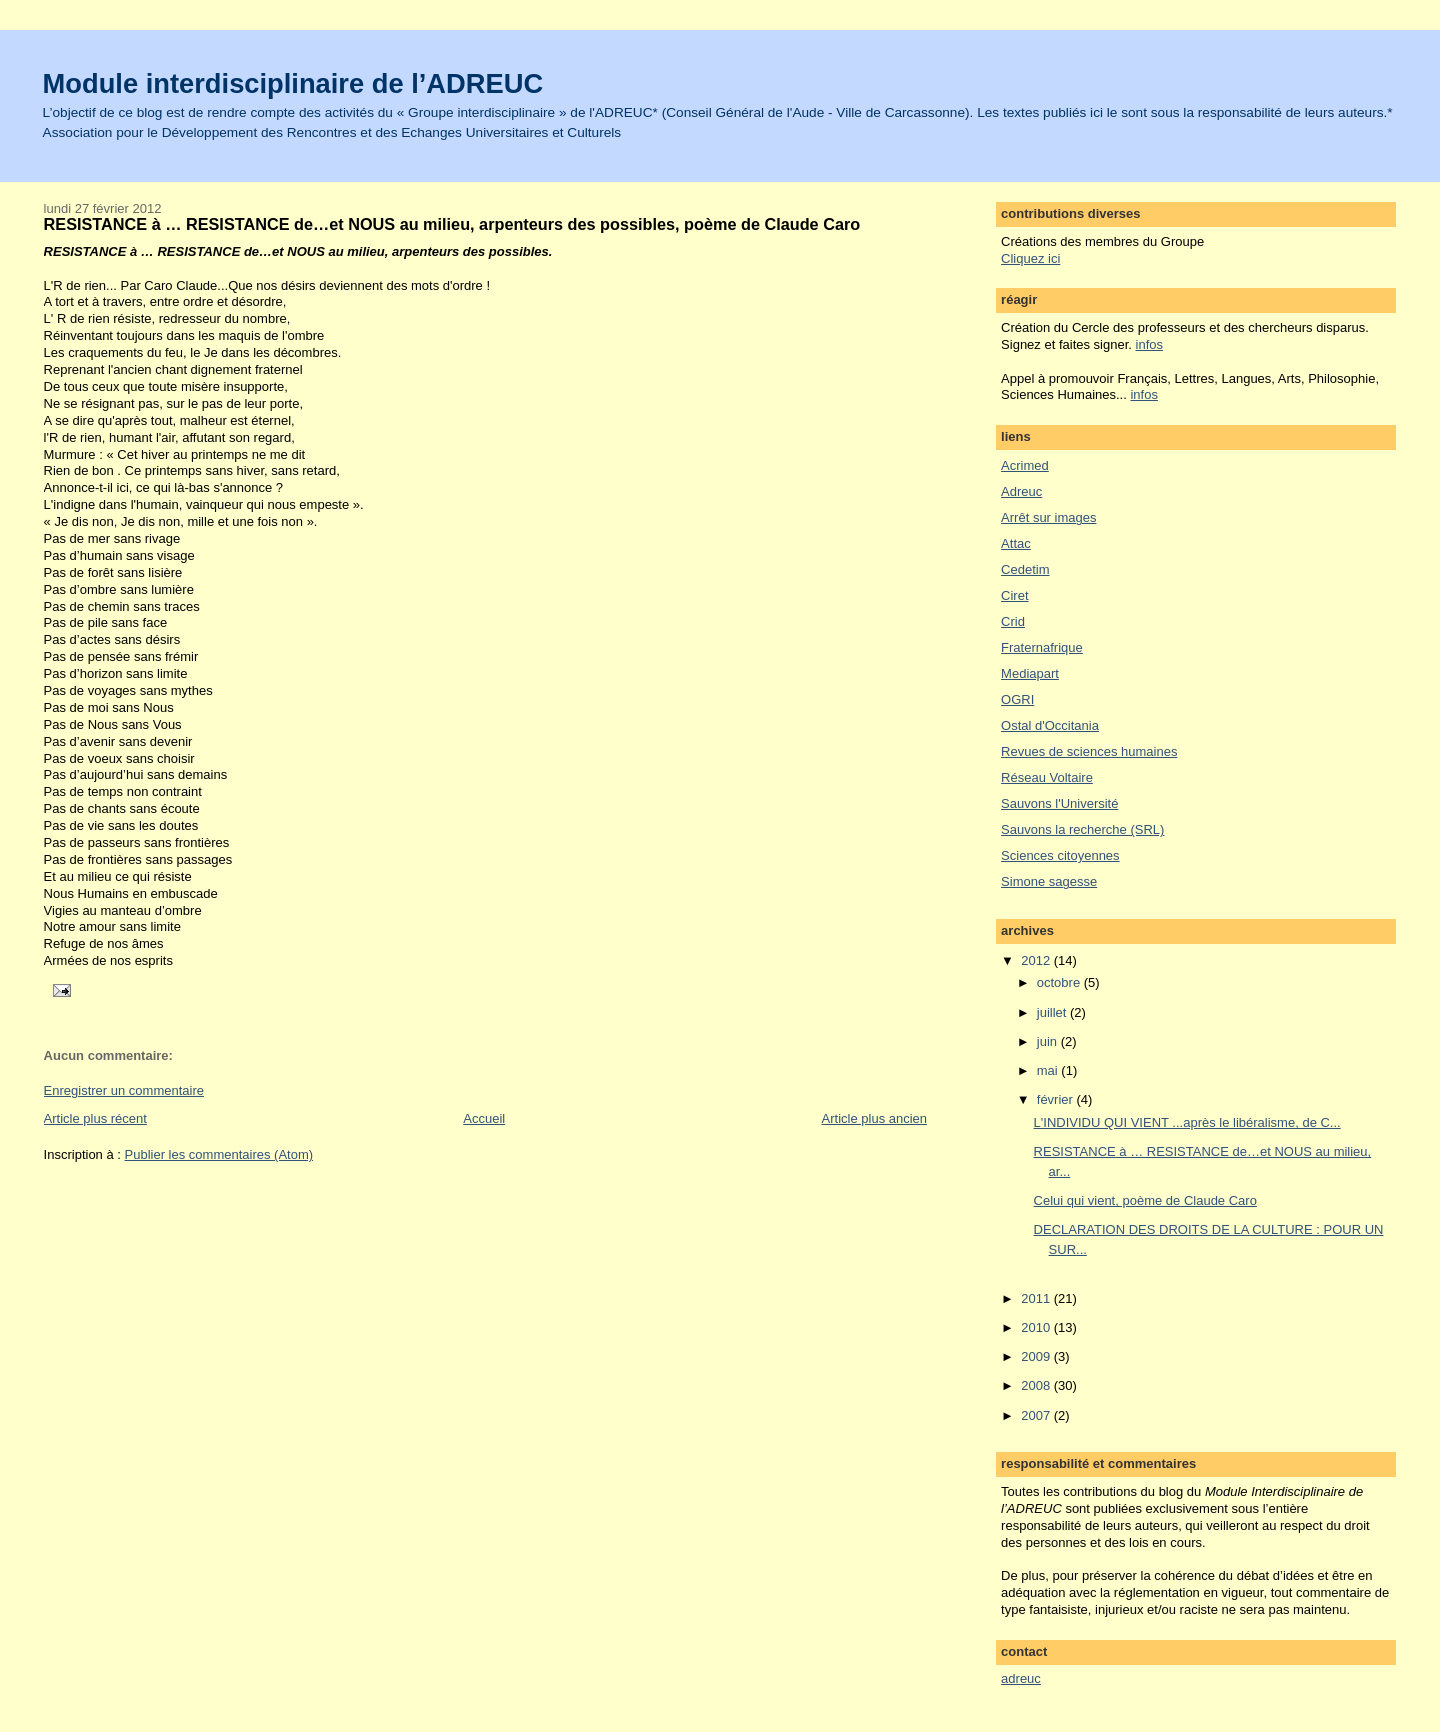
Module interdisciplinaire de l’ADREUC (293, 83)
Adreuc (1021, 491)
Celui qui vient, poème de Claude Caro (1145, 1200)
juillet (1053, 1012)
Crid (1013, 621)
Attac (1016, 543)
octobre (1060, 982)
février (1057, 1099)
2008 (1037, 1385)
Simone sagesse (1049, 881)
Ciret (1014, 595)
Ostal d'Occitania (1050, 725)
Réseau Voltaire (1047, 777)
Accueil (484, 1118)
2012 (1037, 960)
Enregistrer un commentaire (124, 1090)
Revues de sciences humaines (1089, 751)
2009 (1037, 1356)
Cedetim (1025, 569)
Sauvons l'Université (1059, 803)
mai (1049, 1070)
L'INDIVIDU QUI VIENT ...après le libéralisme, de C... (1187, 1122)
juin (1049, 1041)
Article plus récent (95, 1118)
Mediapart (1030, 673)
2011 (1037, 1298)
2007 (1037, 1415)
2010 (1037, 1327)
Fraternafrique (1042, 647)
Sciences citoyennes (1060, 855)
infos (1149, 344)
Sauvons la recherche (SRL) (1082, 829)
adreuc (1021, 1678)
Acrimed (1025, 465)
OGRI (1017, 699)
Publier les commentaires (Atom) (219, 1154)
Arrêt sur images (1048, 517)
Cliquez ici (1030, 258)
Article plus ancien (875, 1118)
